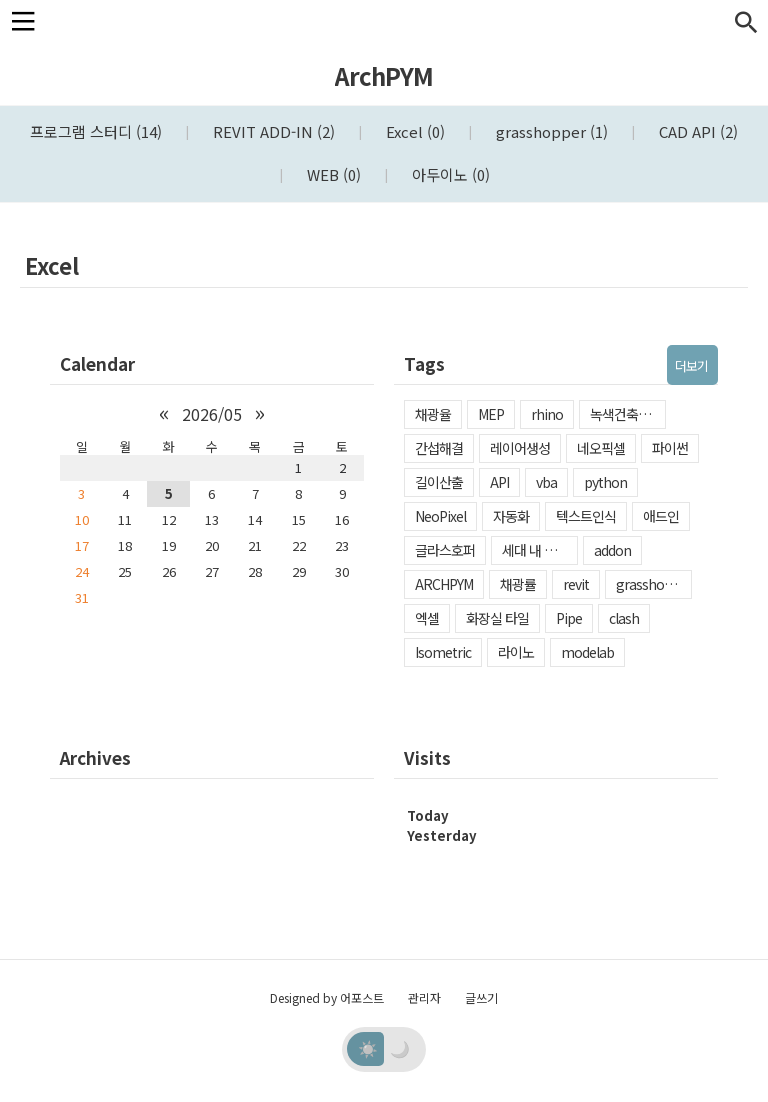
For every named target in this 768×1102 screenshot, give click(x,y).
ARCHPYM (444, 584)
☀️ (368, 1048)
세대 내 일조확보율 (540, 550)
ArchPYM (384, 75)
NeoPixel (440, 516)
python (605, 482)
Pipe (569, 618)
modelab (587, 652)
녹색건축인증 (626, 414)
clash (624, 618)
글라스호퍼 (445, 550)
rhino (547, 414)
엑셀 (427, 618)
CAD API (696, 131)
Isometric (443, 652)
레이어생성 (520, 448)
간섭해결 (439, 448)
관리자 (424, 997)
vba (546, 482)
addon (612, 550)
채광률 (518, 584)
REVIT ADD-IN (272, 131)
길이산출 (439, 482)
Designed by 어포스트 (327, 997)
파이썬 (670, 448)
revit (576, 584)
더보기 (691, 365)
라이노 (516, 652)
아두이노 (449, 174)
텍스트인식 (586, 516)
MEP (491, 414)
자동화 (511, 516)
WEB (332, 174)
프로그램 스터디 (96, 131)
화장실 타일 (497, 618)
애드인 (661, 516)
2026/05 (212, 414)
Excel (413, 131)
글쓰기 (481, 997)
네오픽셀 (601, 448)
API (499, 482)
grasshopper (550, 131)
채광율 (433, 414)
